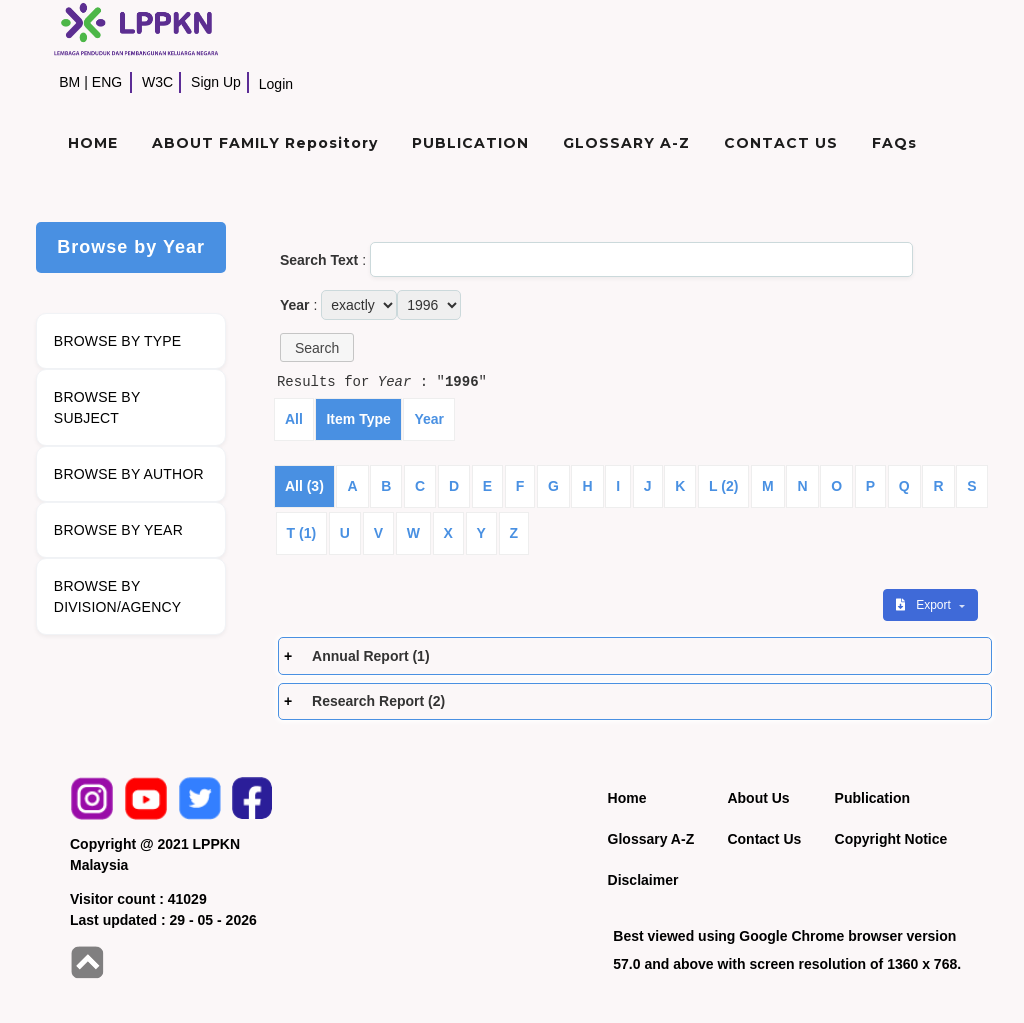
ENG (107, 82)
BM (69, 82)
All (294, 419)
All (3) (304, 486)
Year (429, 419)
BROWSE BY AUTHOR (129, 474)
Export (925, 605)
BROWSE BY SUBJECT (97, 407)
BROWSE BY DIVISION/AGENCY (117, 596)
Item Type (358, 419)
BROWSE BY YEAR (118, 530)
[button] (317, 347)
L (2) (723, 486)
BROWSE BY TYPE (118, 341)
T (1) (302, 533)
